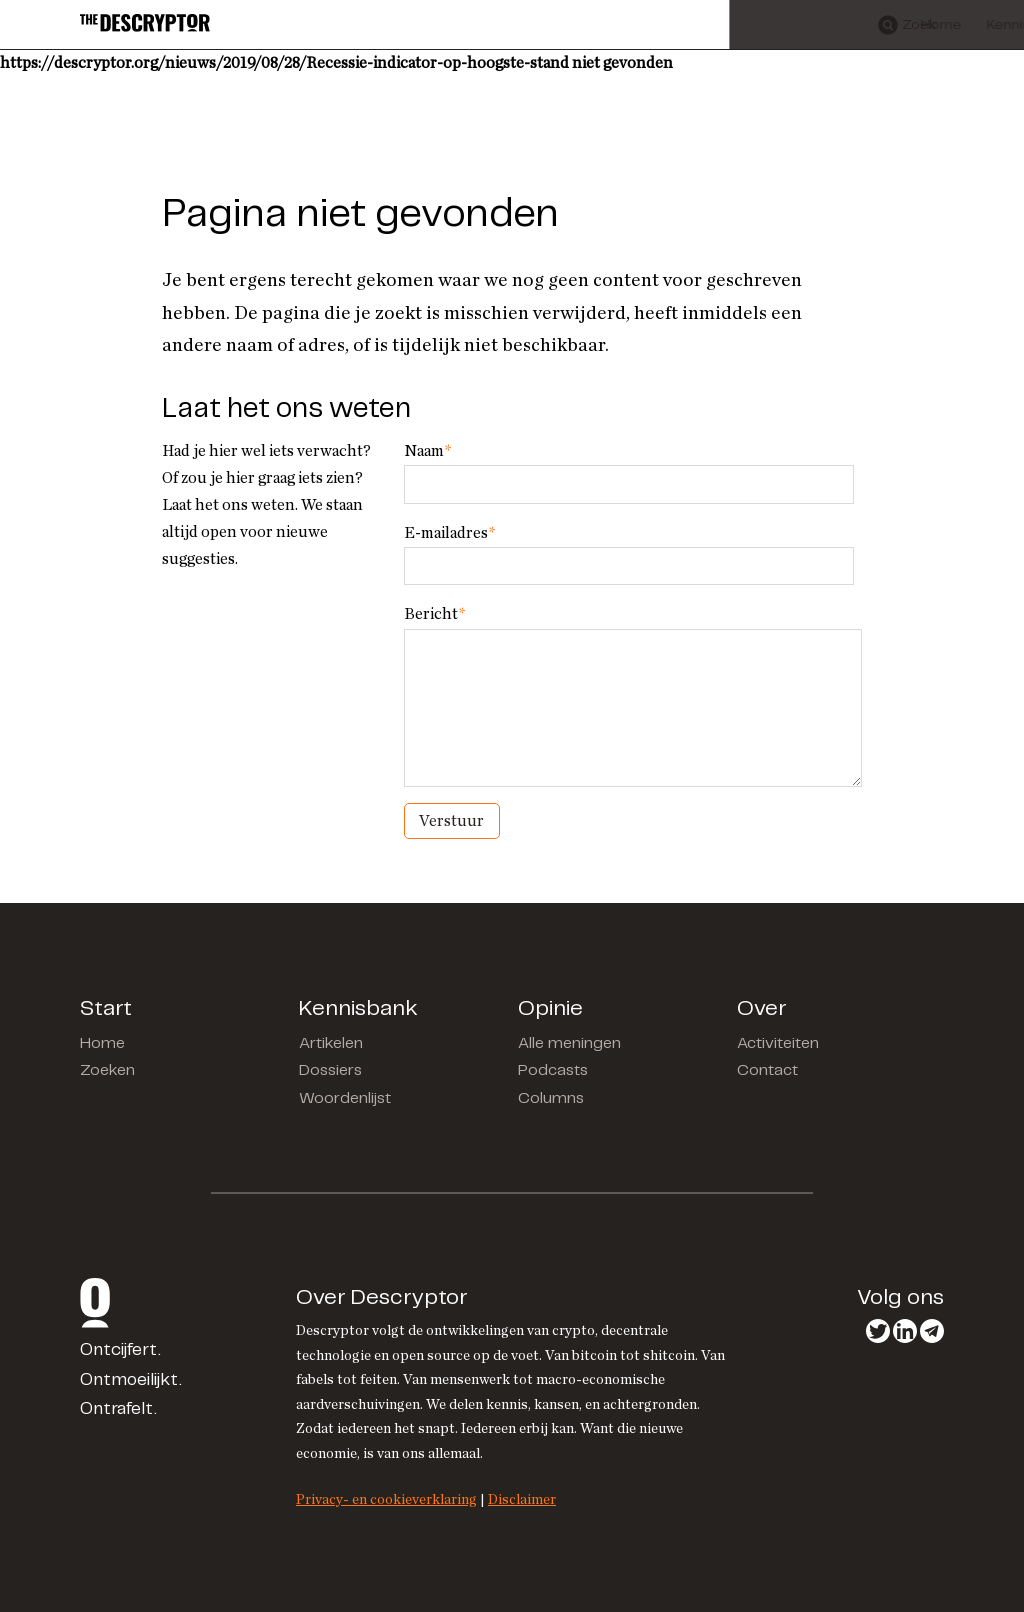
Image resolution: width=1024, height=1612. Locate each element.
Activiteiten (778, 1043)
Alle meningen (569, 1043)
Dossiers (330, 1070)
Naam (427, 451)
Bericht (434, 614)
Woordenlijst (345, 1098)
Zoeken (107, 1070)
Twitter (878, 1331)
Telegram (932, 1331)
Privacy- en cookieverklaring (386, 1499)
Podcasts (553, 1070)
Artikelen (331, 1043)
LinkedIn (905, 1331)
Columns (551, 1098)
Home (102, 1043)
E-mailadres (449, 533)
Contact (767, 1070)
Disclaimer (522, 1499)
